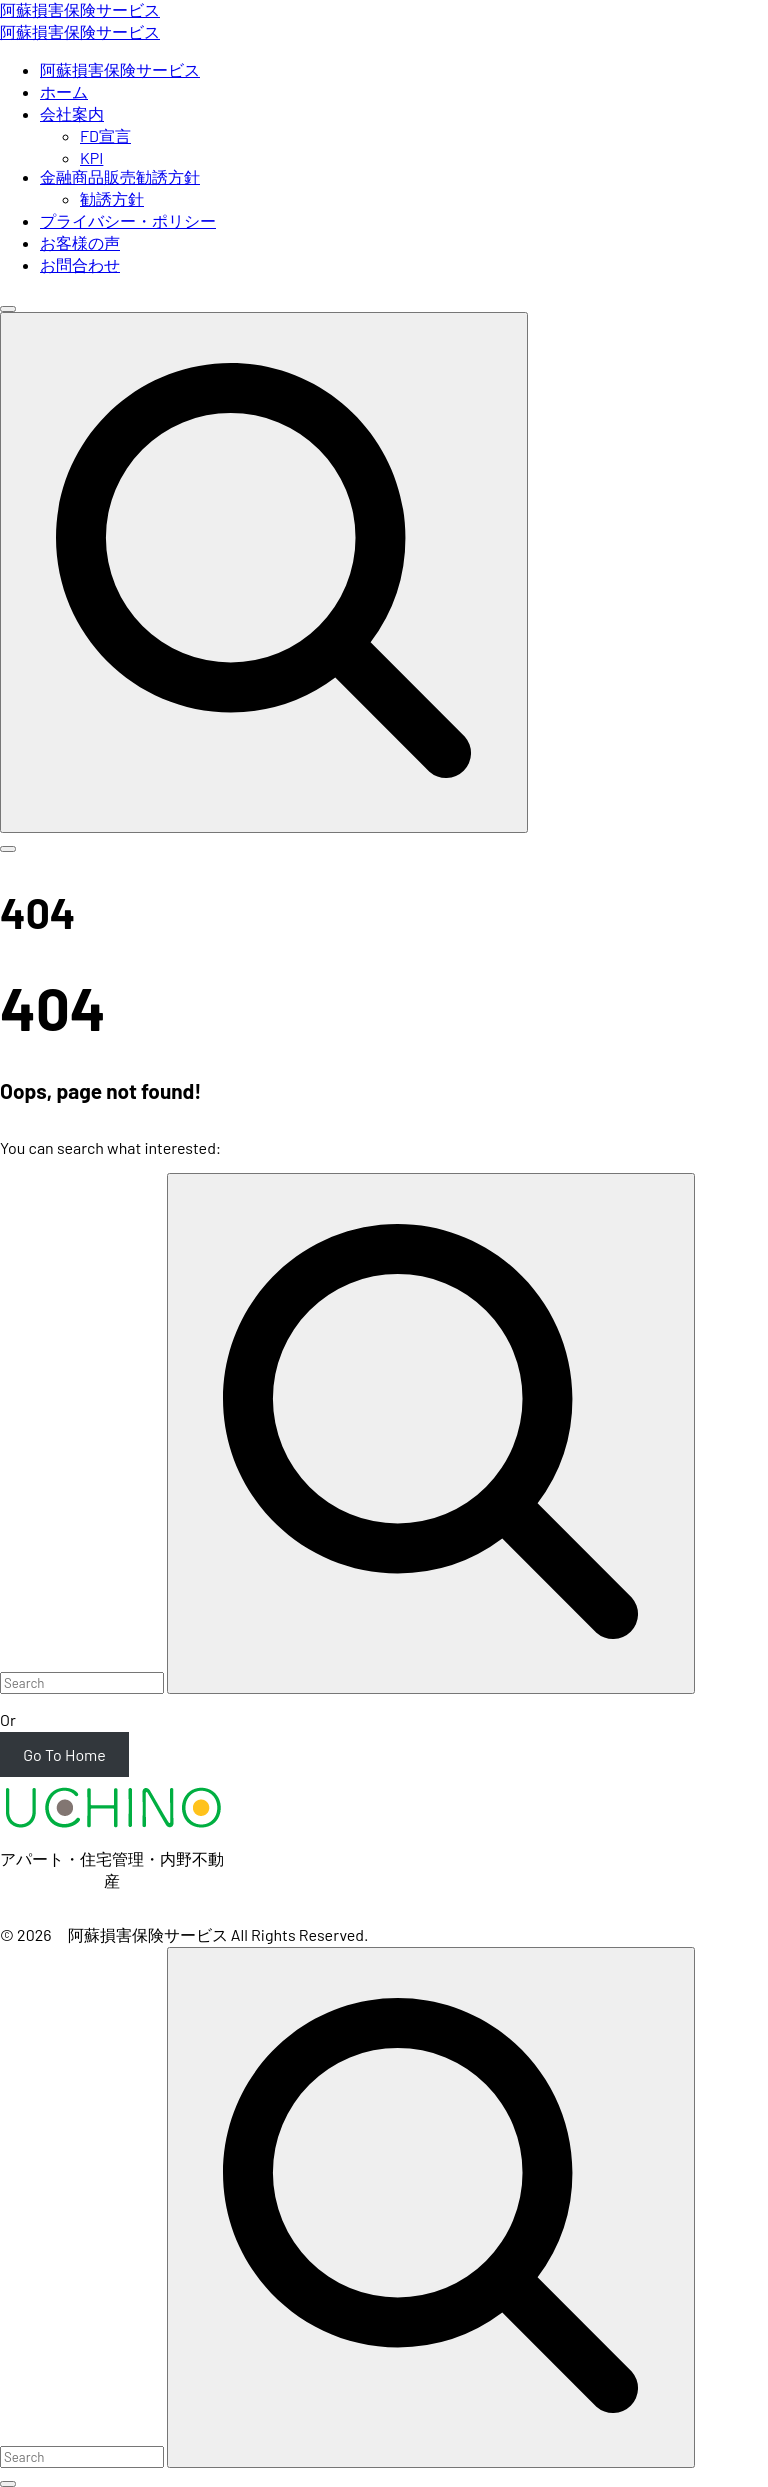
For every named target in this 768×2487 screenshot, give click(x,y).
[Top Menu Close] (8, 309)
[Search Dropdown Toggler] (264, 572)
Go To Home (64, 1754)
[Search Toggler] (8, 2484)
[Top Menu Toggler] (8, 849)
